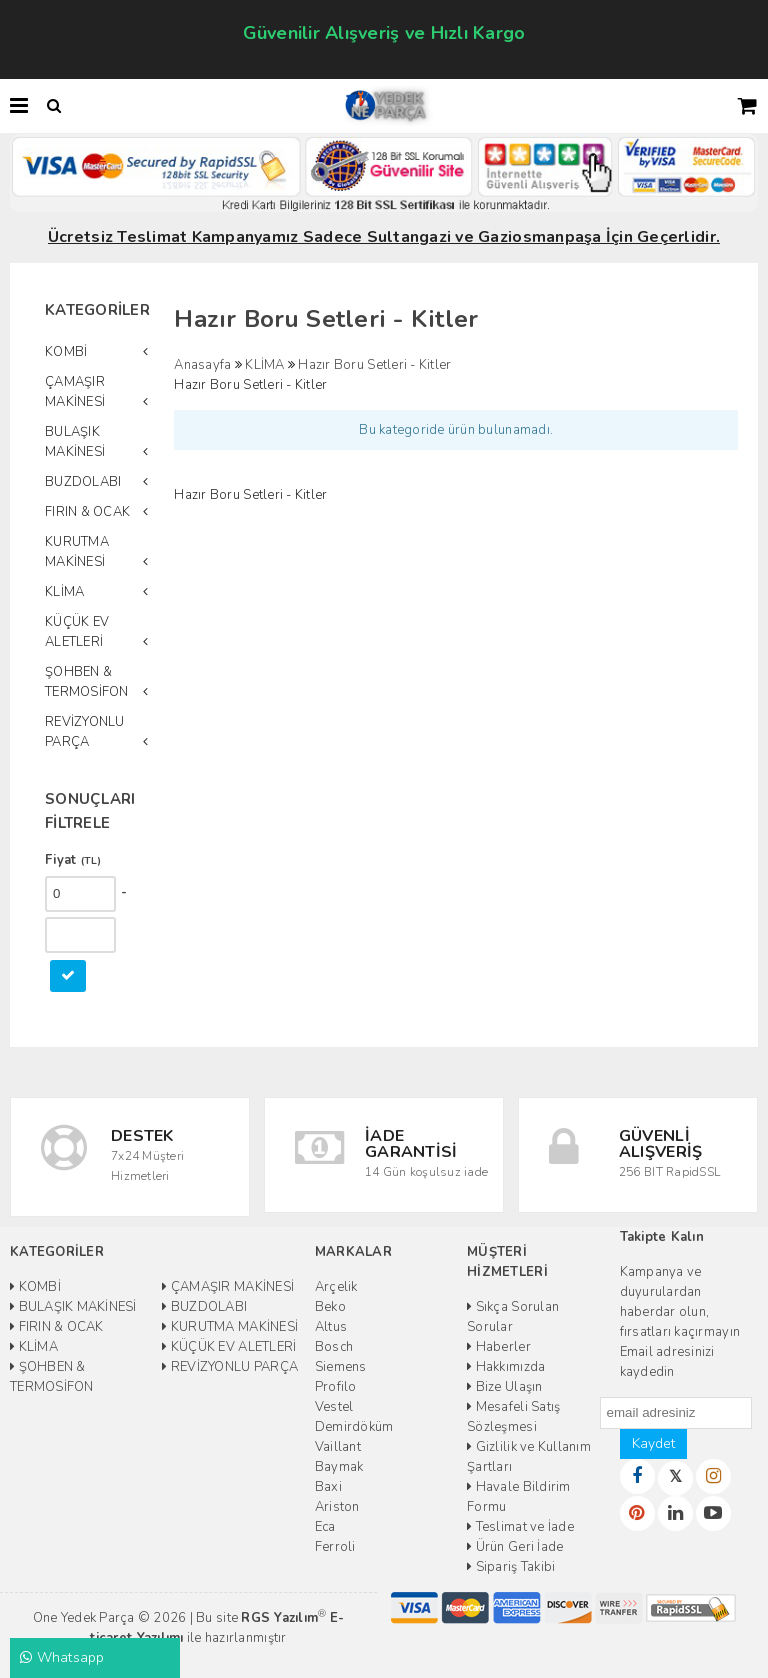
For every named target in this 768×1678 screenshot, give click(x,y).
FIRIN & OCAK (87, 512)
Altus (331, 1327)
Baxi (328, 1487)
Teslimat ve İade (520, 1527)
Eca (325, 1527)
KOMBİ (66, 352)
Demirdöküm (354, 1427)
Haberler (499, 1347)
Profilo (336, 1387)
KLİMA (64, 592)
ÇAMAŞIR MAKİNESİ (75, 392)
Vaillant (338, 1447)
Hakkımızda (506, 1367)
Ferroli (335, 1547)
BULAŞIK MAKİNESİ (75, 442)
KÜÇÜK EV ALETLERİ (77, 632)
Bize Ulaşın (504, 1387)
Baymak (339, 1467)
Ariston (337, 1507)
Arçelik (336, 1287)
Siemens (341, 1367)
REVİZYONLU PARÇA (85, 732)
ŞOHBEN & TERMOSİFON (87, 682)
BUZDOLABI (83, 482)
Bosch (334, 1347)
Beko (330, 1307)
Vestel (334, 1407)
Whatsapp (62, 1657)
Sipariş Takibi (511, 1567)
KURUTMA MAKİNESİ (77, 552)
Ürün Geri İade (515, 1547)
